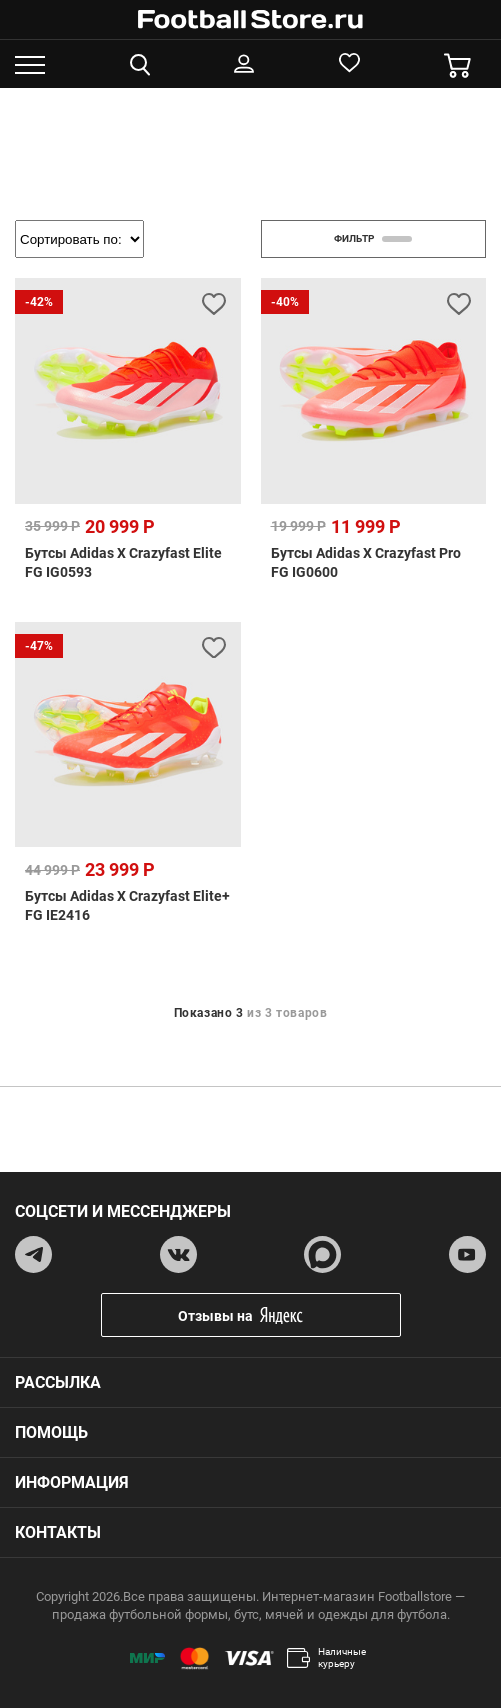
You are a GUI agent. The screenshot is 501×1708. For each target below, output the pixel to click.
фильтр (373, 238)
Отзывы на (266, 1315)
